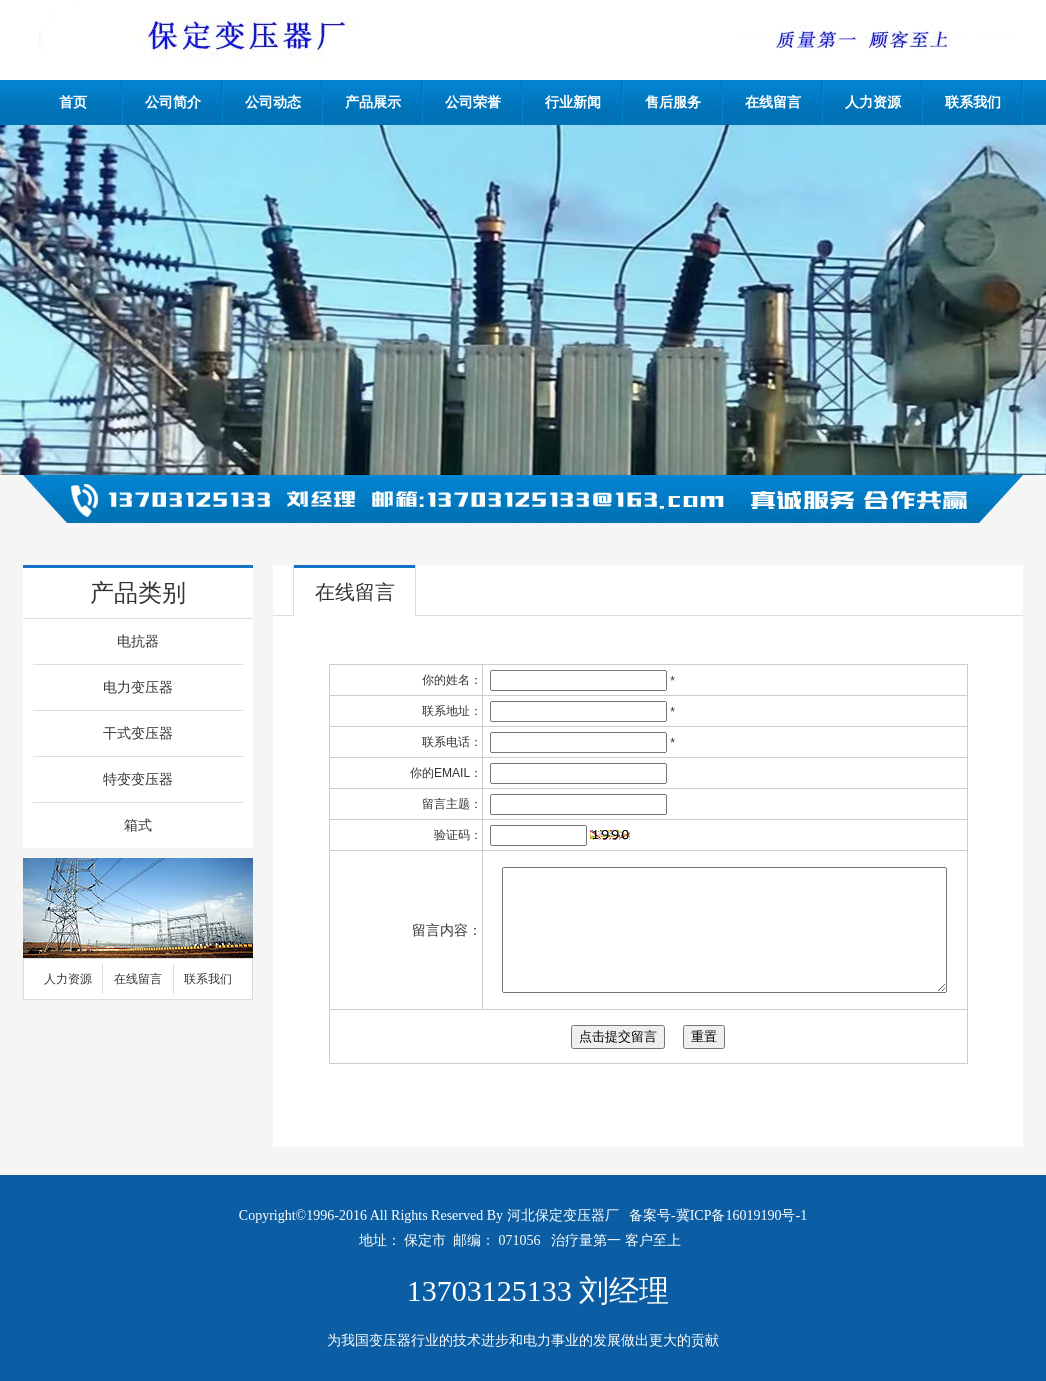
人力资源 (873, 102)
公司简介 (173, 102)
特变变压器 (138, 779)
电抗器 (138, 641)
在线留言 (773, 102)
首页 (73, 102)
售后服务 (673, 102)
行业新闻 (573, 102)
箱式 (138, 825)
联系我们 (973, 102)
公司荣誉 (473, 102)
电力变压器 (138, 687)
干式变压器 (138, 733)
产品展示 (373, 102)
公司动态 (273, 102)
